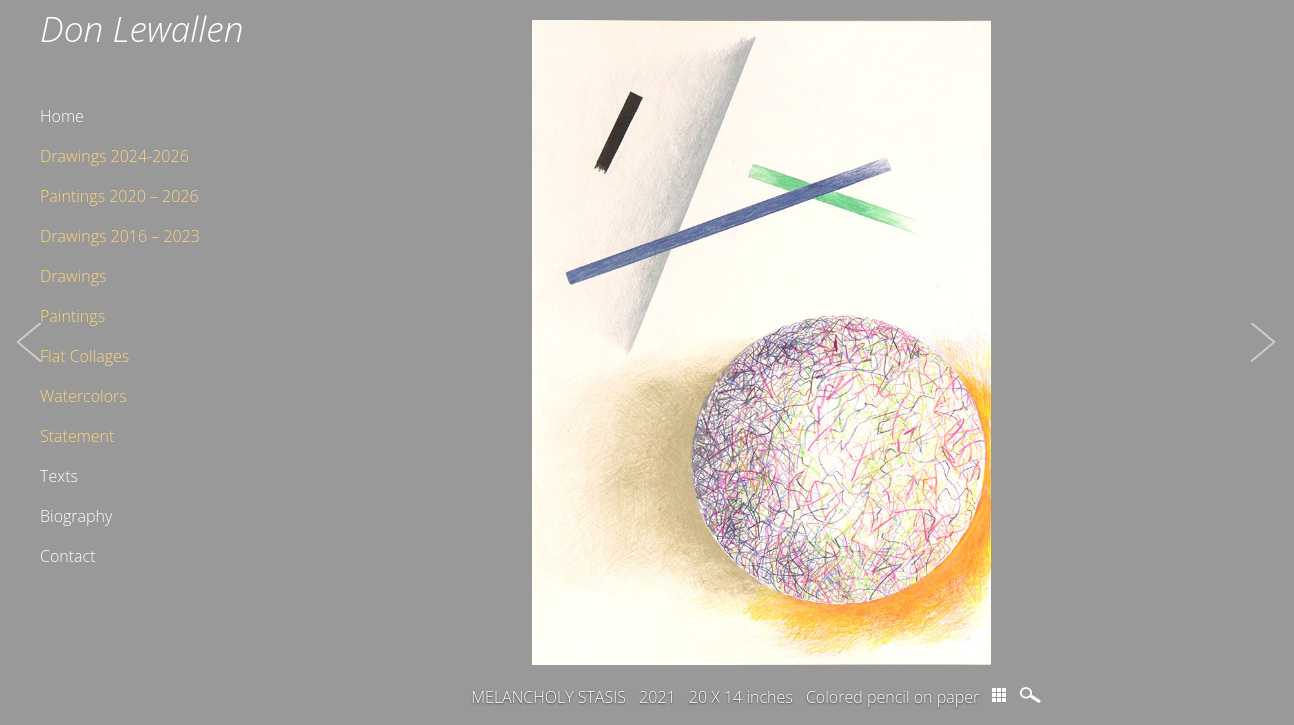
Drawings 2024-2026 (114, 156)
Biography (76, 516)
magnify (1032, 695)
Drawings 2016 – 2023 (120, 236)
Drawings (73, 276)
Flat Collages (84, 356)
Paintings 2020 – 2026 (119, 196)
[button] (30, 362)
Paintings (72, 316)
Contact (68, 556)
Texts (59, 476)
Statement (77, 436)
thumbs (999, 695)
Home (62, 116)
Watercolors (83, 396)
